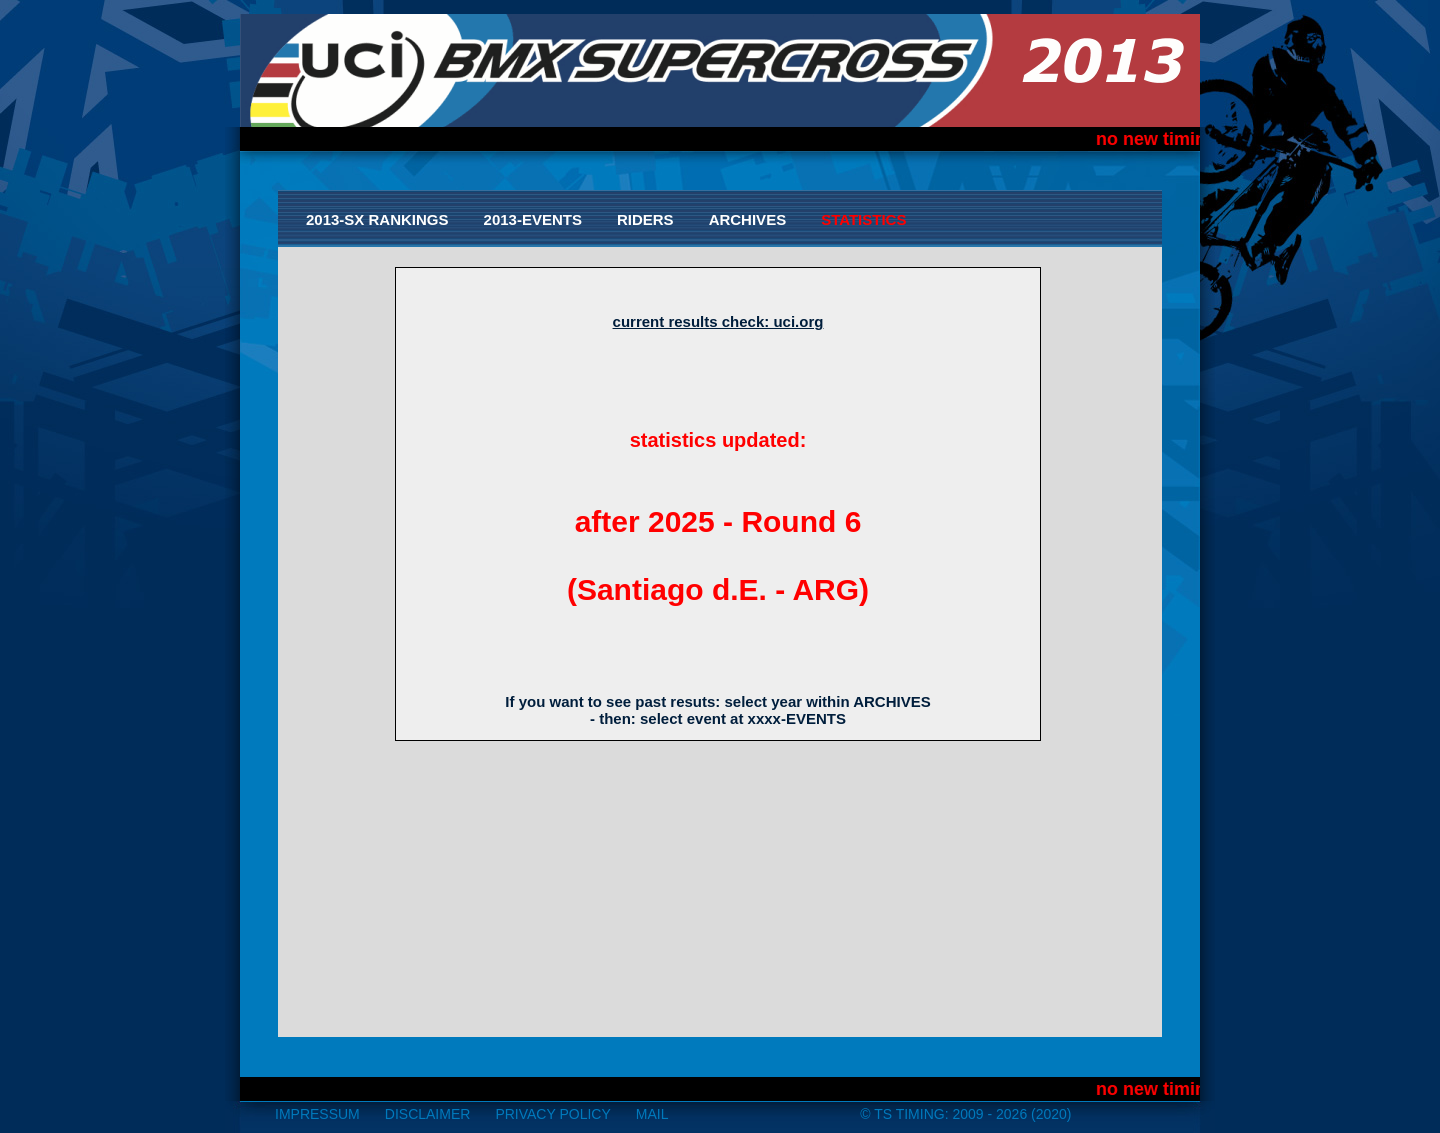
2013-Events (533, 219)
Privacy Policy (552, 1114)
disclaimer (428, 1114)
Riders (645, 219)
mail (652, 1114)
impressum (317, 1114)
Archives (748, 219)
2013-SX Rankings (377, 219)
